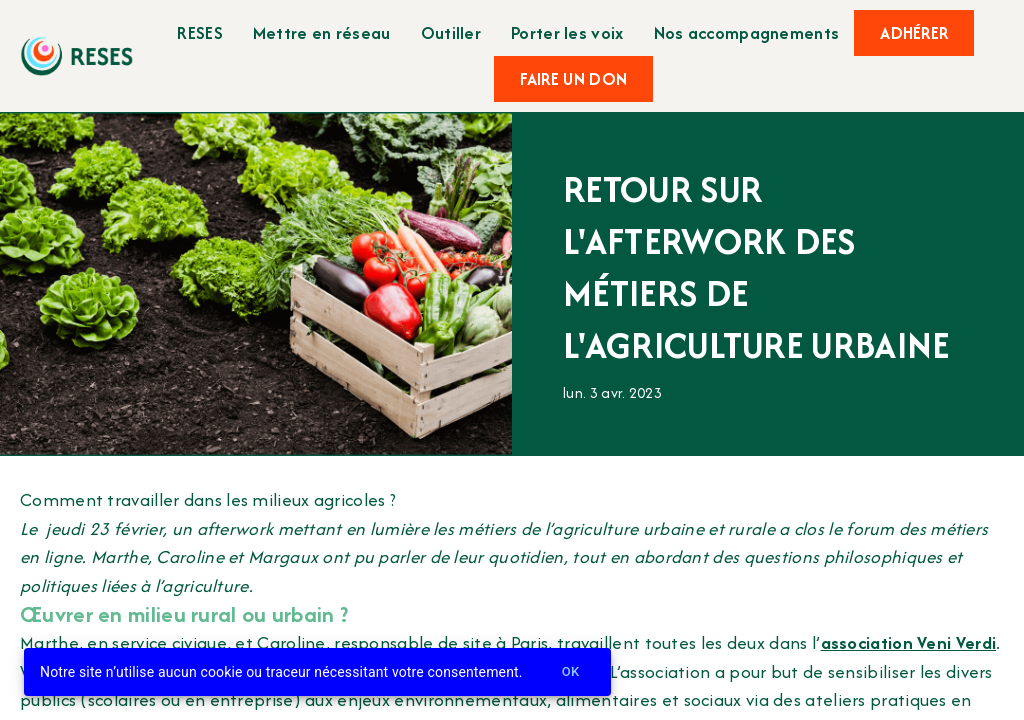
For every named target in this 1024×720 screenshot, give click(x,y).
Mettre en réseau (322, 32)
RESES (200, 32)
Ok (571, 672)
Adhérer (914, 33)
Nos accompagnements (747, 32)
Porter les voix (567, 32)
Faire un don (574, 79)
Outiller (451, 32)
